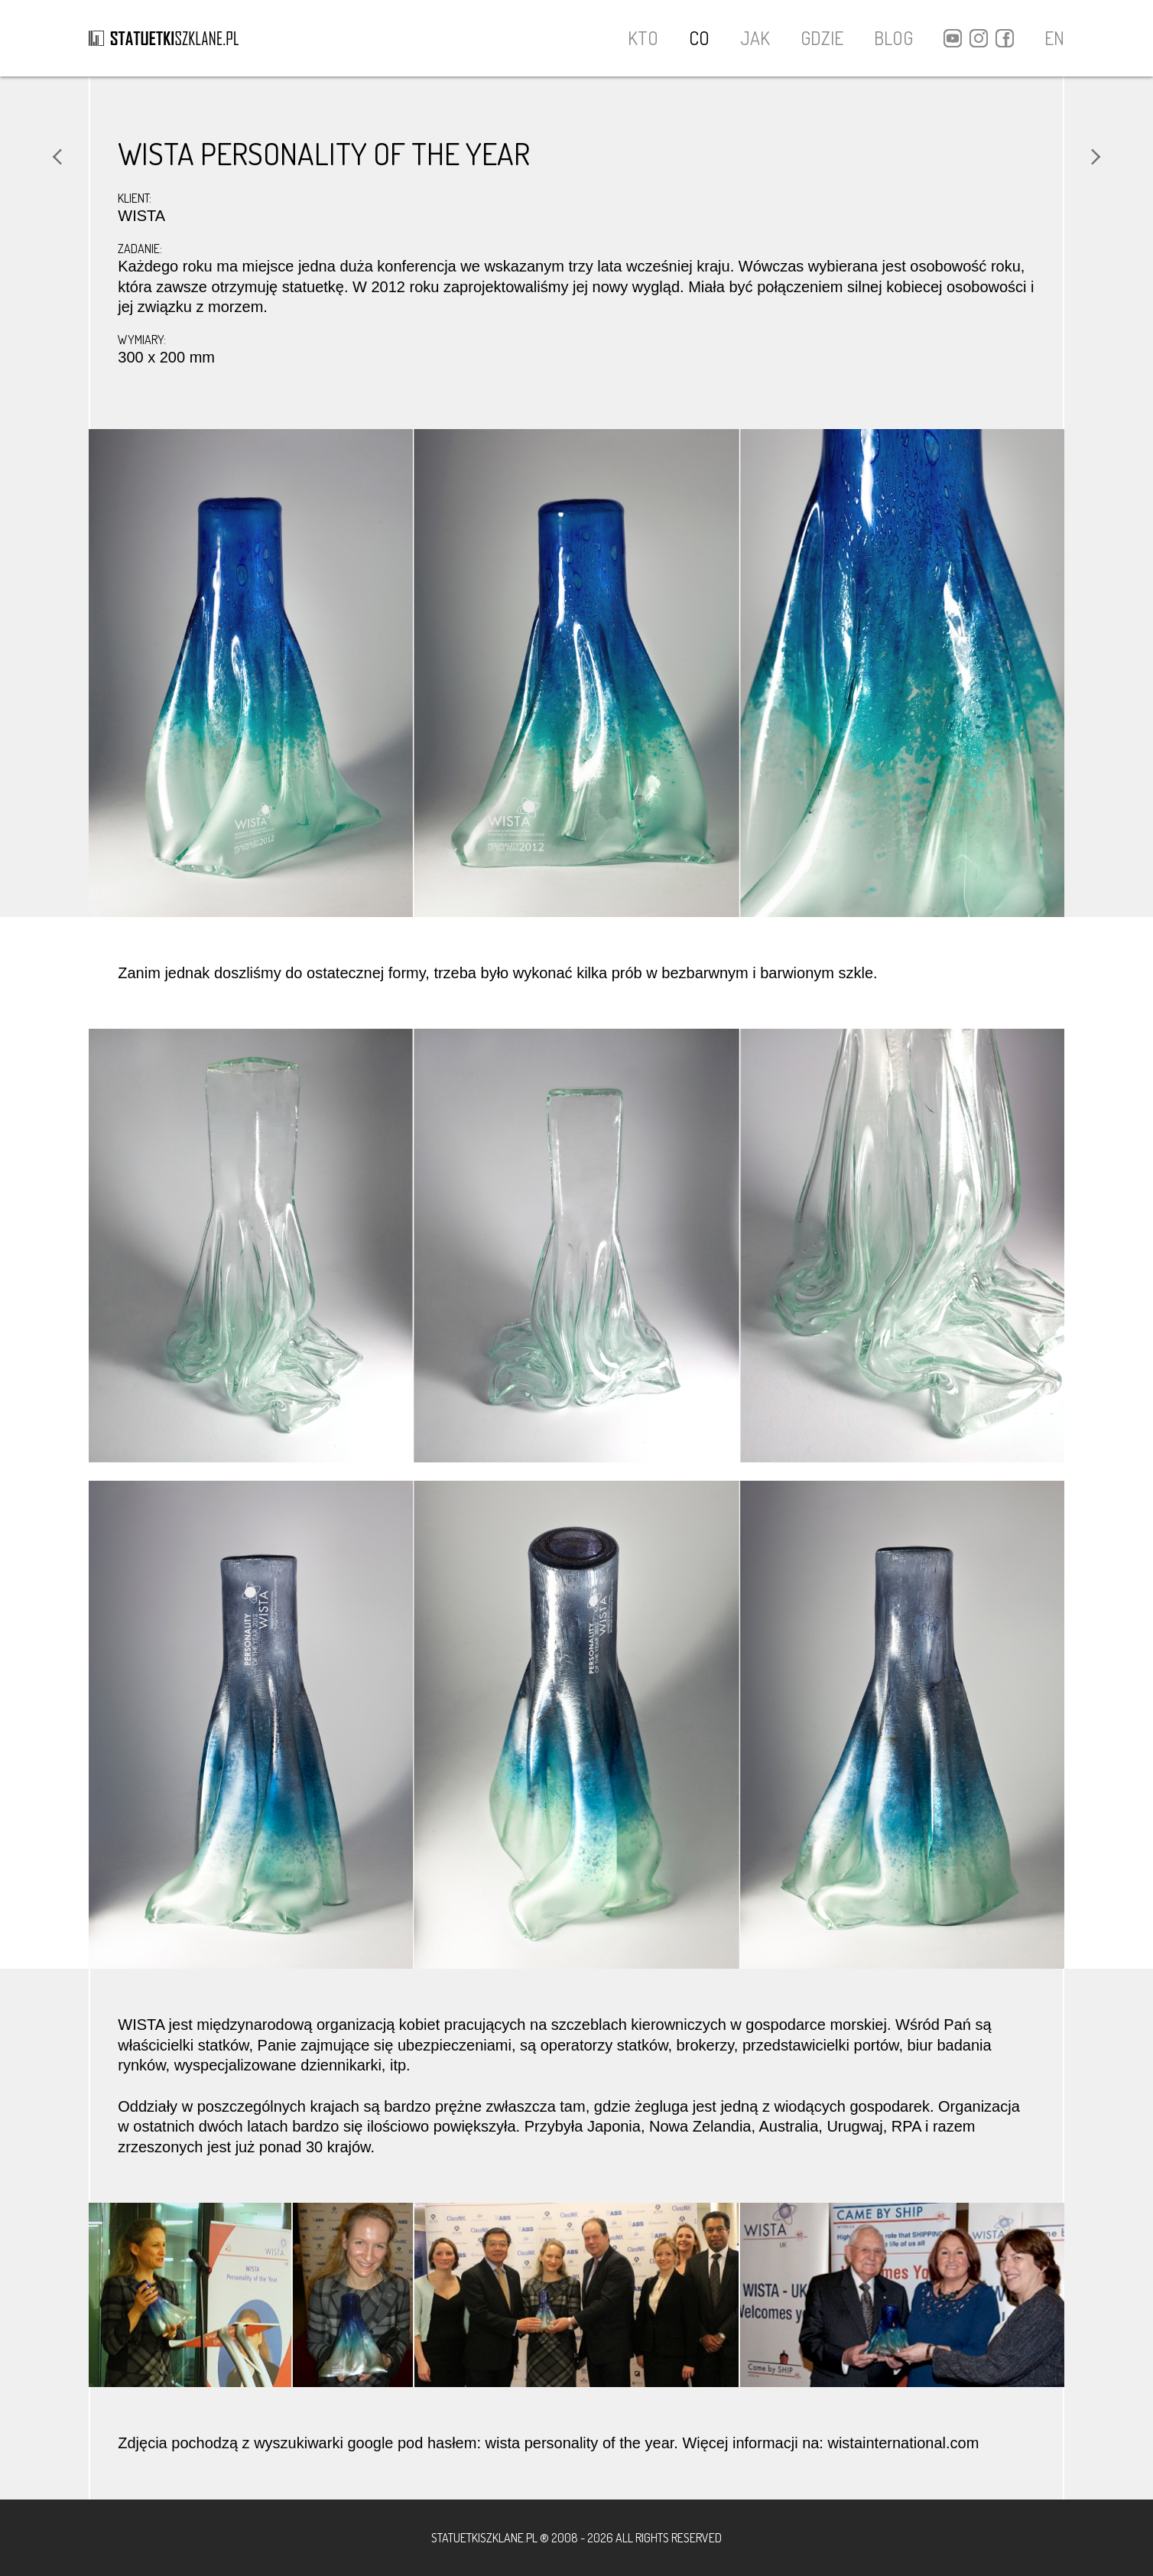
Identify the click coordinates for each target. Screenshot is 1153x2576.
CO (699, 38)
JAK (755, 38)
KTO (643, 38)
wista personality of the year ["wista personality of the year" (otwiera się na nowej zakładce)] (580, 2443)
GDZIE (822, 38)
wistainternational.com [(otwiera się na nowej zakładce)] (903, 2443)
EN (1054, 38)
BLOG (893, 38)
